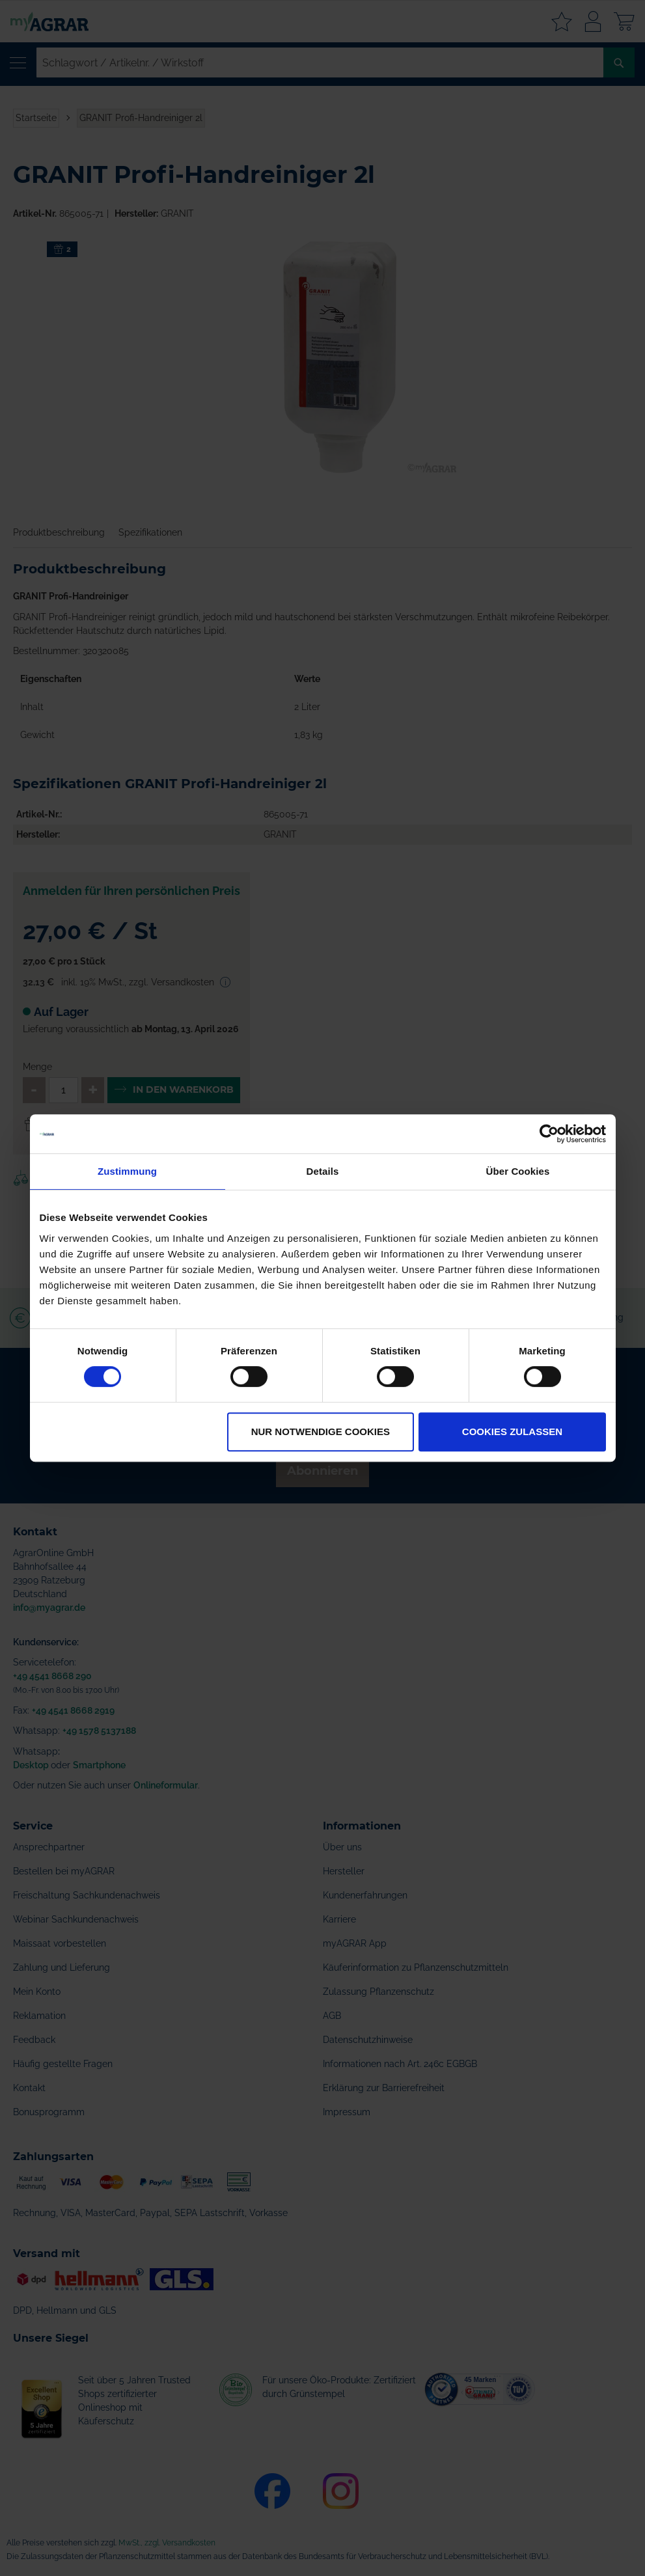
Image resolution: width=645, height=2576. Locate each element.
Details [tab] (323, 1171)
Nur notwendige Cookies (320, 1431)
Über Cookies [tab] (518, 1171)
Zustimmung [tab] (127, 1171)
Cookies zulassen (512, 1431)
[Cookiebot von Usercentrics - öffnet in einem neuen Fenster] (549, 1134)
